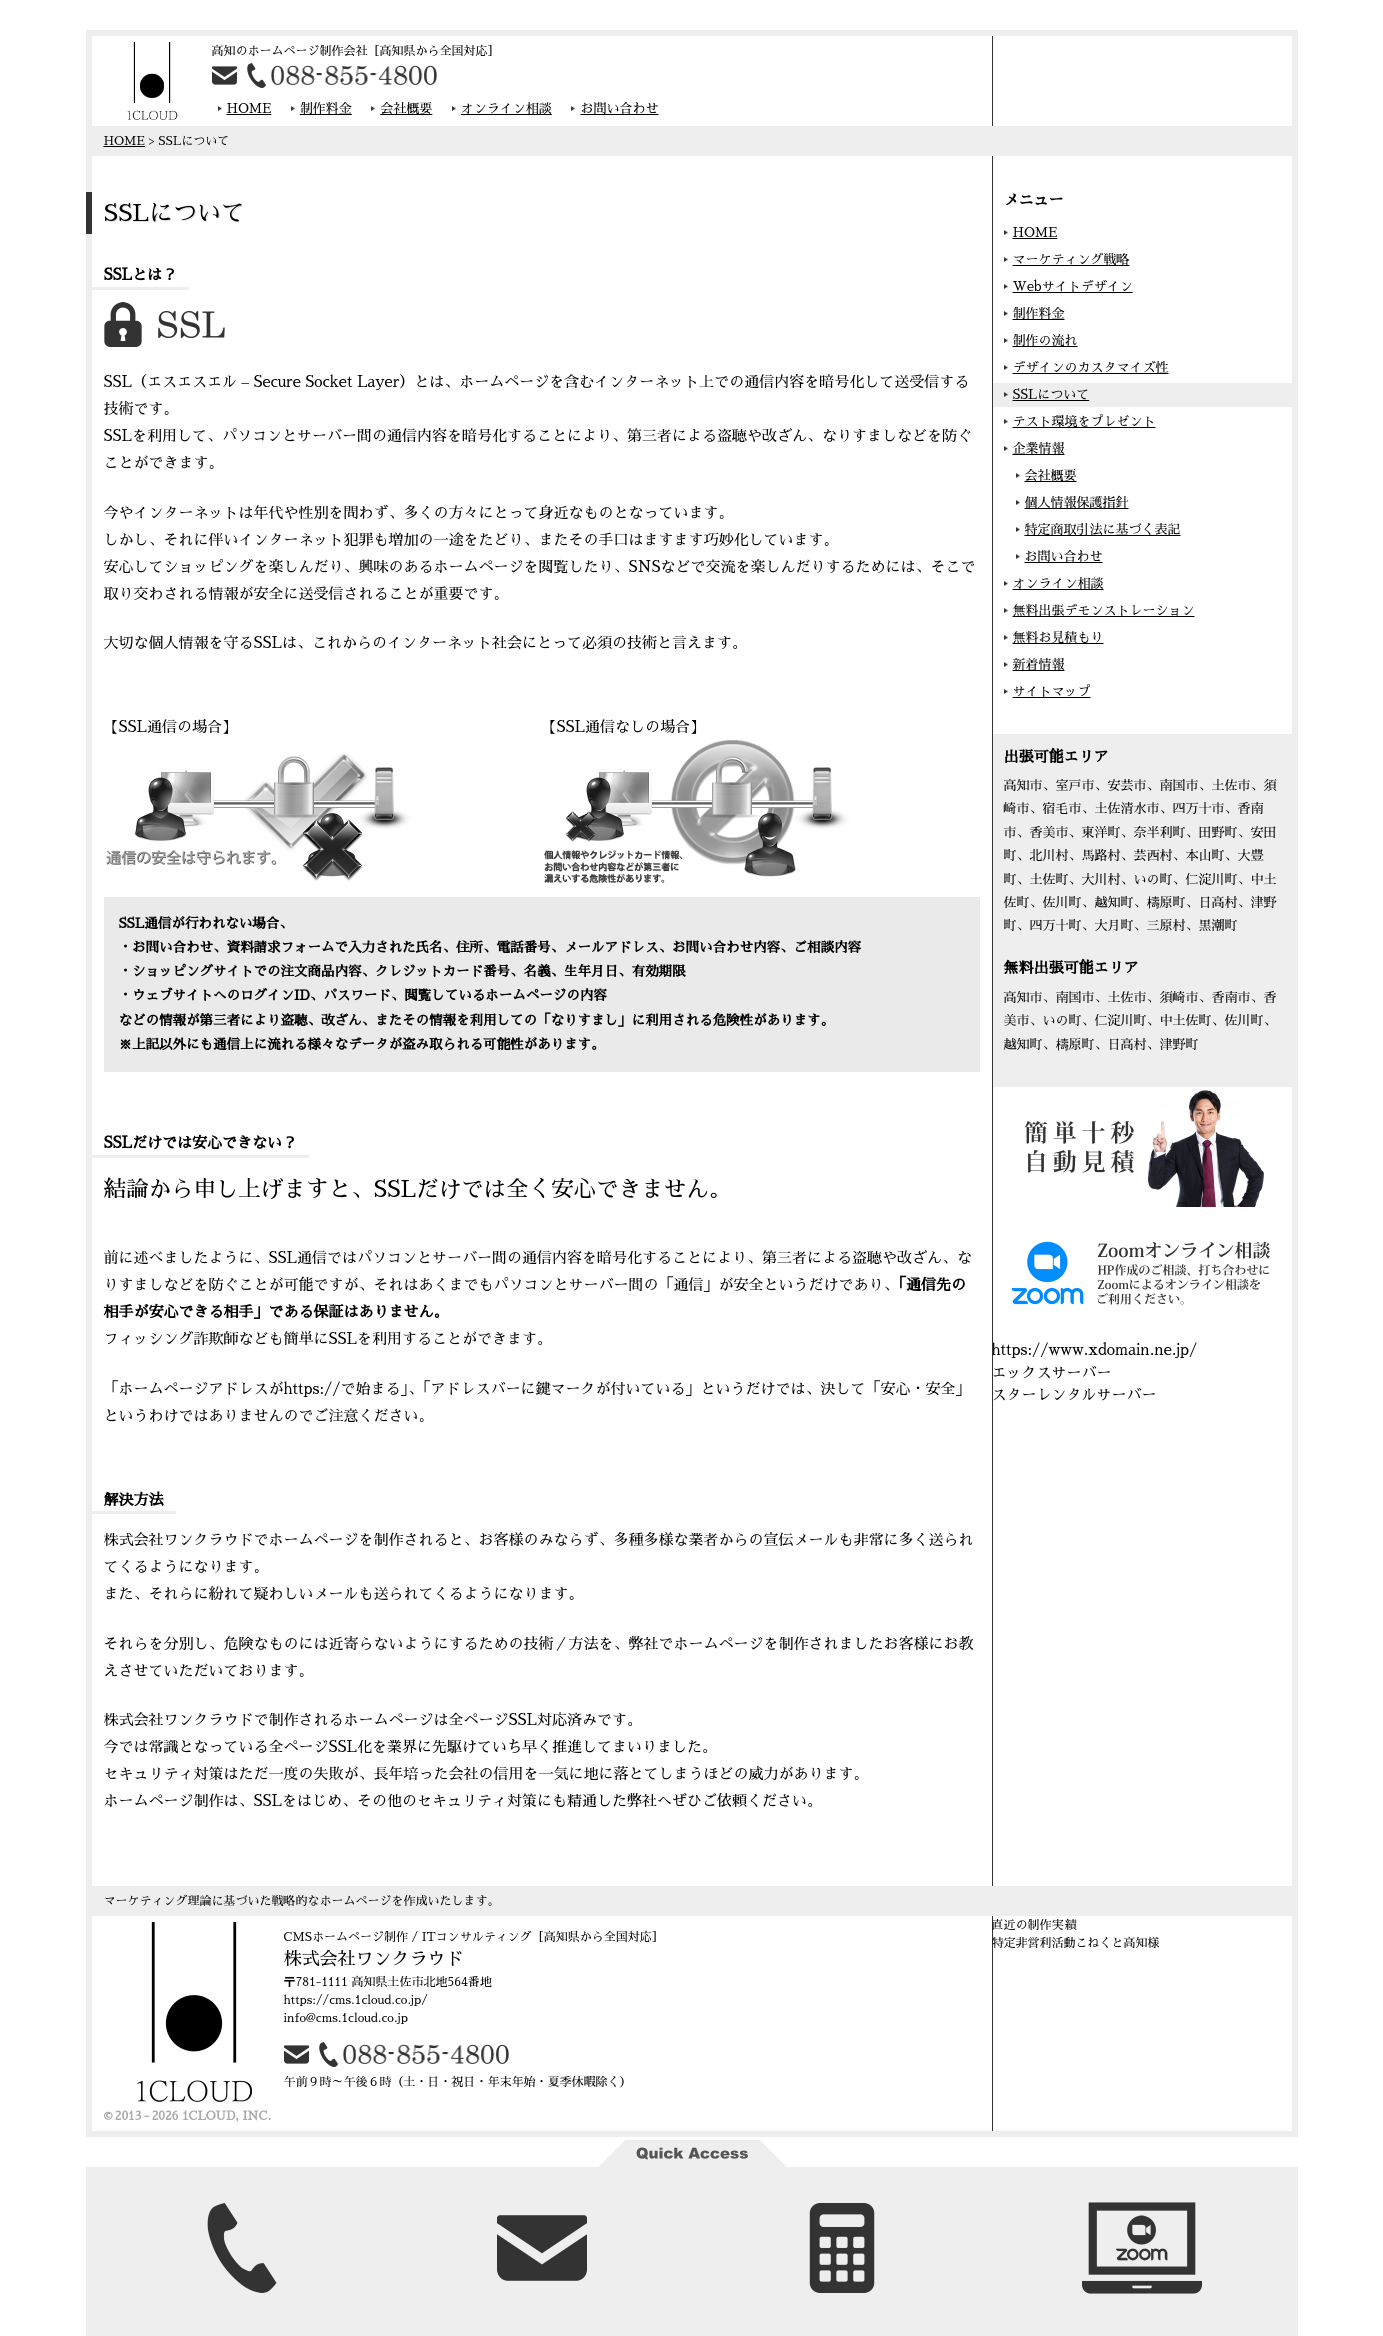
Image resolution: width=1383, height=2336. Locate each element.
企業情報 (1039, 448)
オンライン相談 (506, 108)
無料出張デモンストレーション (1104, 610)
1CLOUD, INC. (226, 2116)
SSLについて (1051, 394)
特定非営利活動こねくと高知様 (1076, 1943)
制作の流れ (1045, 340)
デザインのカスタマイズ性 (1091, 367)
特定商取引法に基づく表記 (1103, 529)
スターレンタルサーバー (1074, 1394)
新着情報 (1039, 664)
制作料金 (326, 108)
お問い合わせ (619, 108)
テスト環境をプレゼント (1084, 421)
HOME (249, 108)
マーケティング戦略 (1071, 259)
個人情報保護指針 (1077, 502)
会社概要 (406, 108)
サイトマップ (1052, 691)
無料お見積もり (1058, 637)
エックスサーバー (1052, 1372)
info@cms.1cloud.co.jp (346, 2018)
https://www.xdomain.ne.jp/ (1095, 1349)
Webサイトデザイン (1073, 286)
